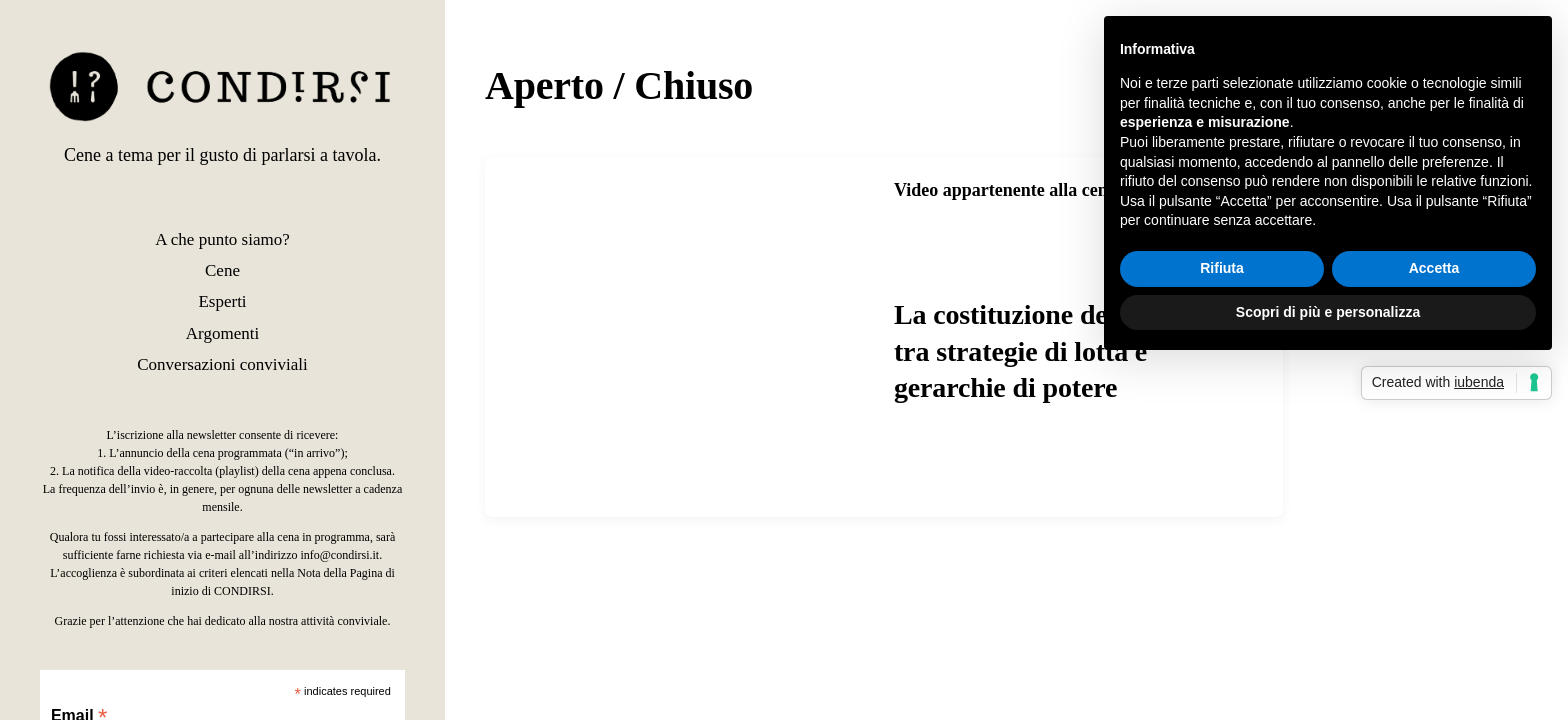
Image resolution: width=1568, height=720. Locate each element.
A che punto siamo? (222, 239)
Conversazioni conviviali (222, 364)
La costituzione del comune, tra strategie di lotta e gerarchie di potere (1058, 351)
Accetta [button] (1434, 268)
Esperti (222, 301)
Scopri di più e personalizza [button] (1328, 312)
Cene (222, 270)
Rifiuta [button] (1222, 268)
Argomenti (222, 333)
